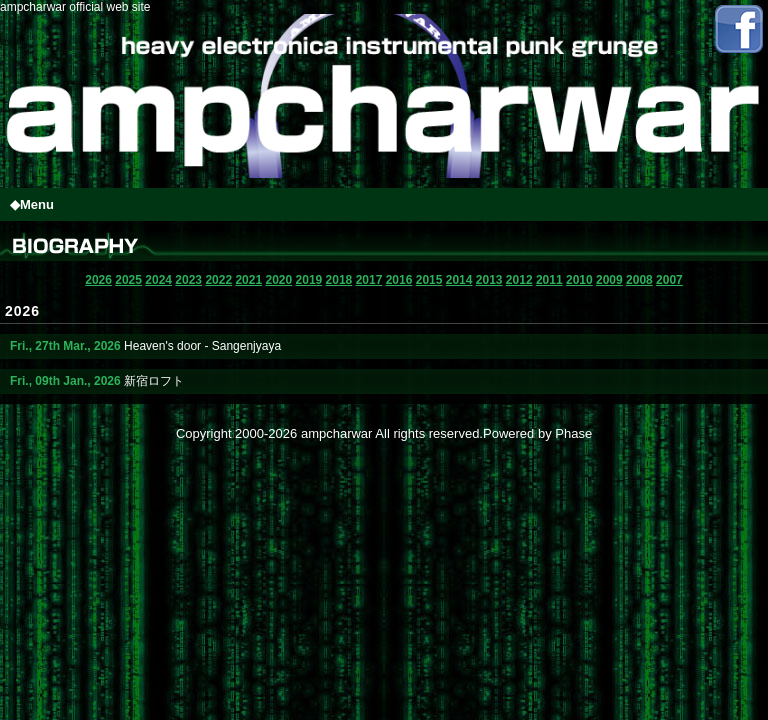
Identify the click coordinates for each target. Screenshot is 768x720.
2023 (188, 280)
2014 (459, 280)
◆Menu (32, 204)
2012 (519, 280)
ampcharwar (337, 433)
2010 (579, 280)
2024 (158, 280)
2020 (278, 280)
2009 (609, 280)
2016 (399, 280)
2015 (429, 280)
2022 (218, 280)
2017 (369, 280)
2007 (669, 280)
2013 (489, 280)
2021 (248, 280)
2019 (309, 280)
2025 (128, 280)
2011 (549, 280)
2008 (639, 280)
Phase (573, 433)
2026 (98, 280)
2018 (339, 280)
